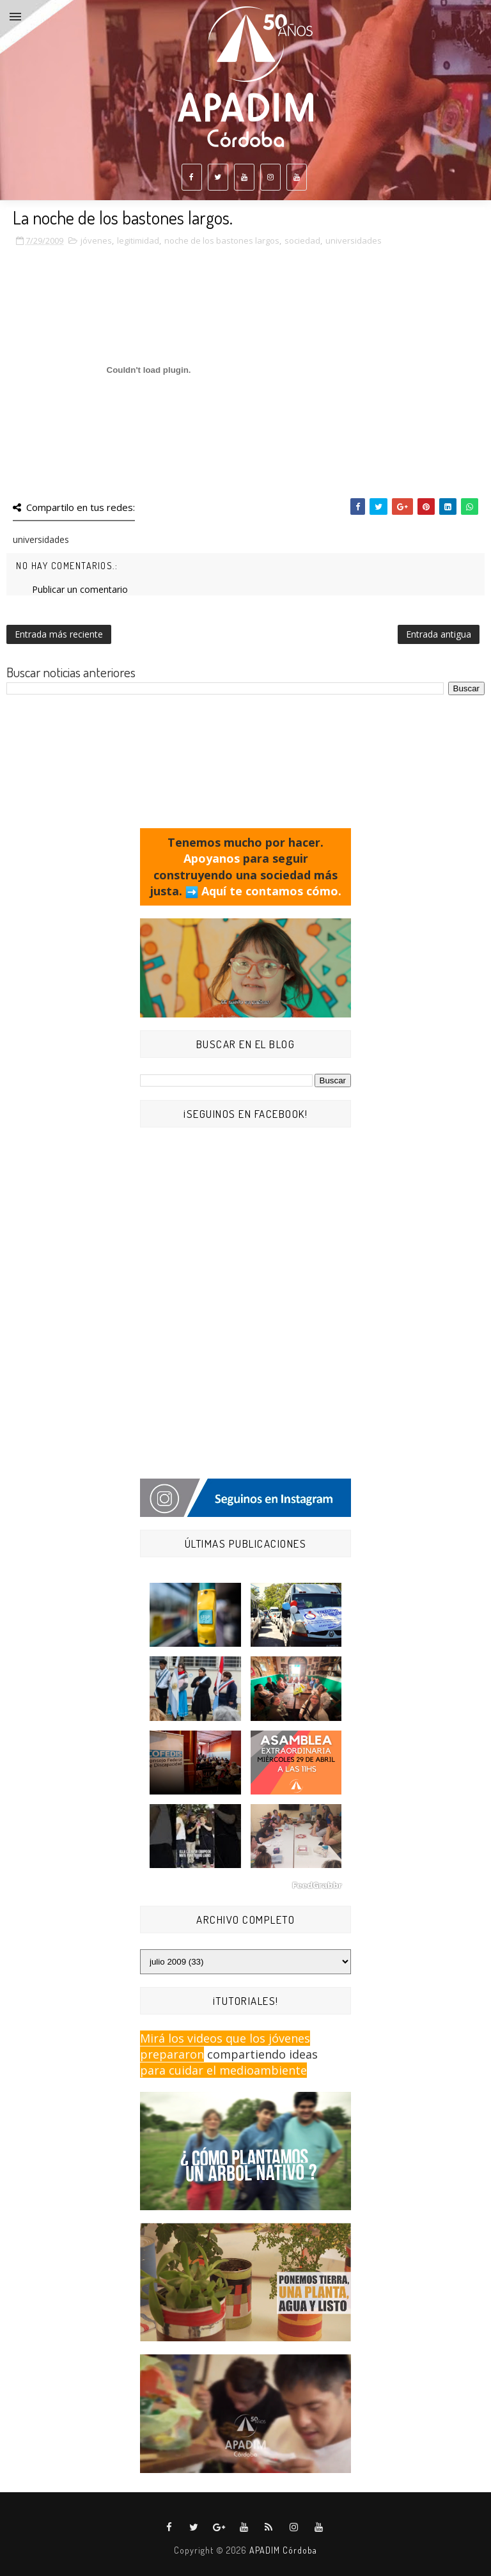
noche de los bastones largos (221, 240)
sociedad (302, 240)
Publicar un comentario (80, 589)
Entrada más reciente (59, 634)
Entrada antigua (438, 634)
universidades (353, 240)
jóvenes (96, 240)
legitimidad (138, 240)
